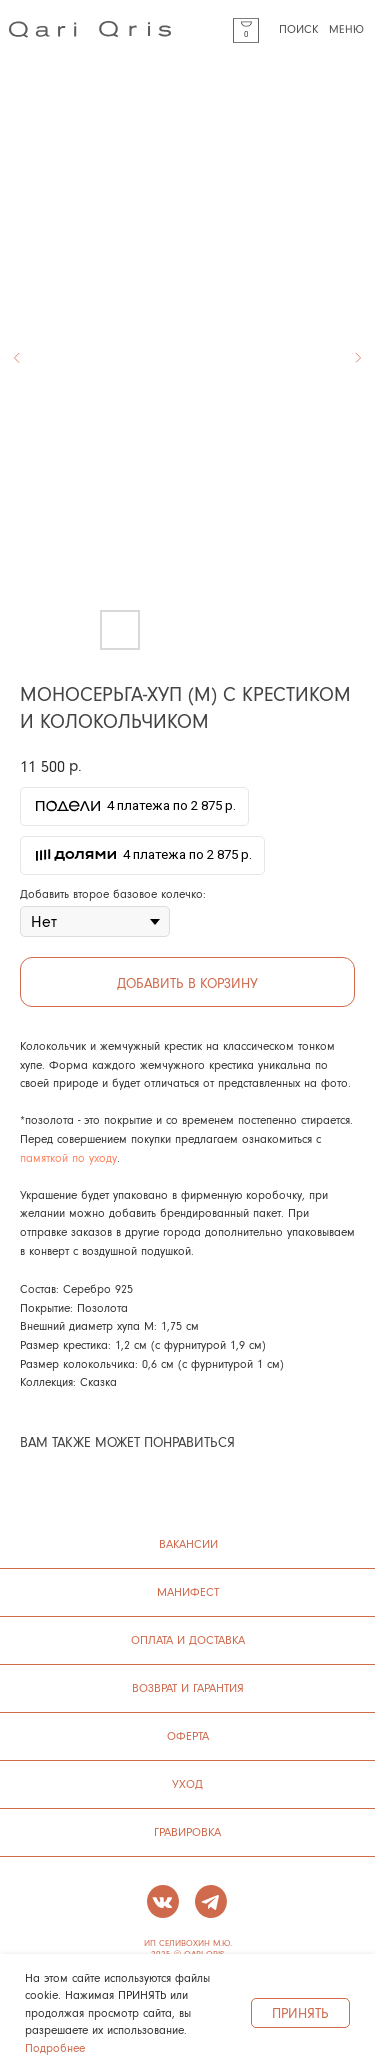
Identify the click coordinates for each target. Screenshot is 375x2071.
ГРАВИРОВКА (187, 1831)
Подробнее (55, 2047)
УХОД (187, 1783)
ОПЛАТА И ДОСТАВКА (188, 1639)
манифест (188, 1591)
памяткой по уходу (68, 1157)
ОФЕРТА (188, 1735)
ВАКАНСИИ (188, 1543)
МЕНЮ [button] (346, 29)
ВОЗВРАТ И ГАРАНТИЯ (188, 1687)
